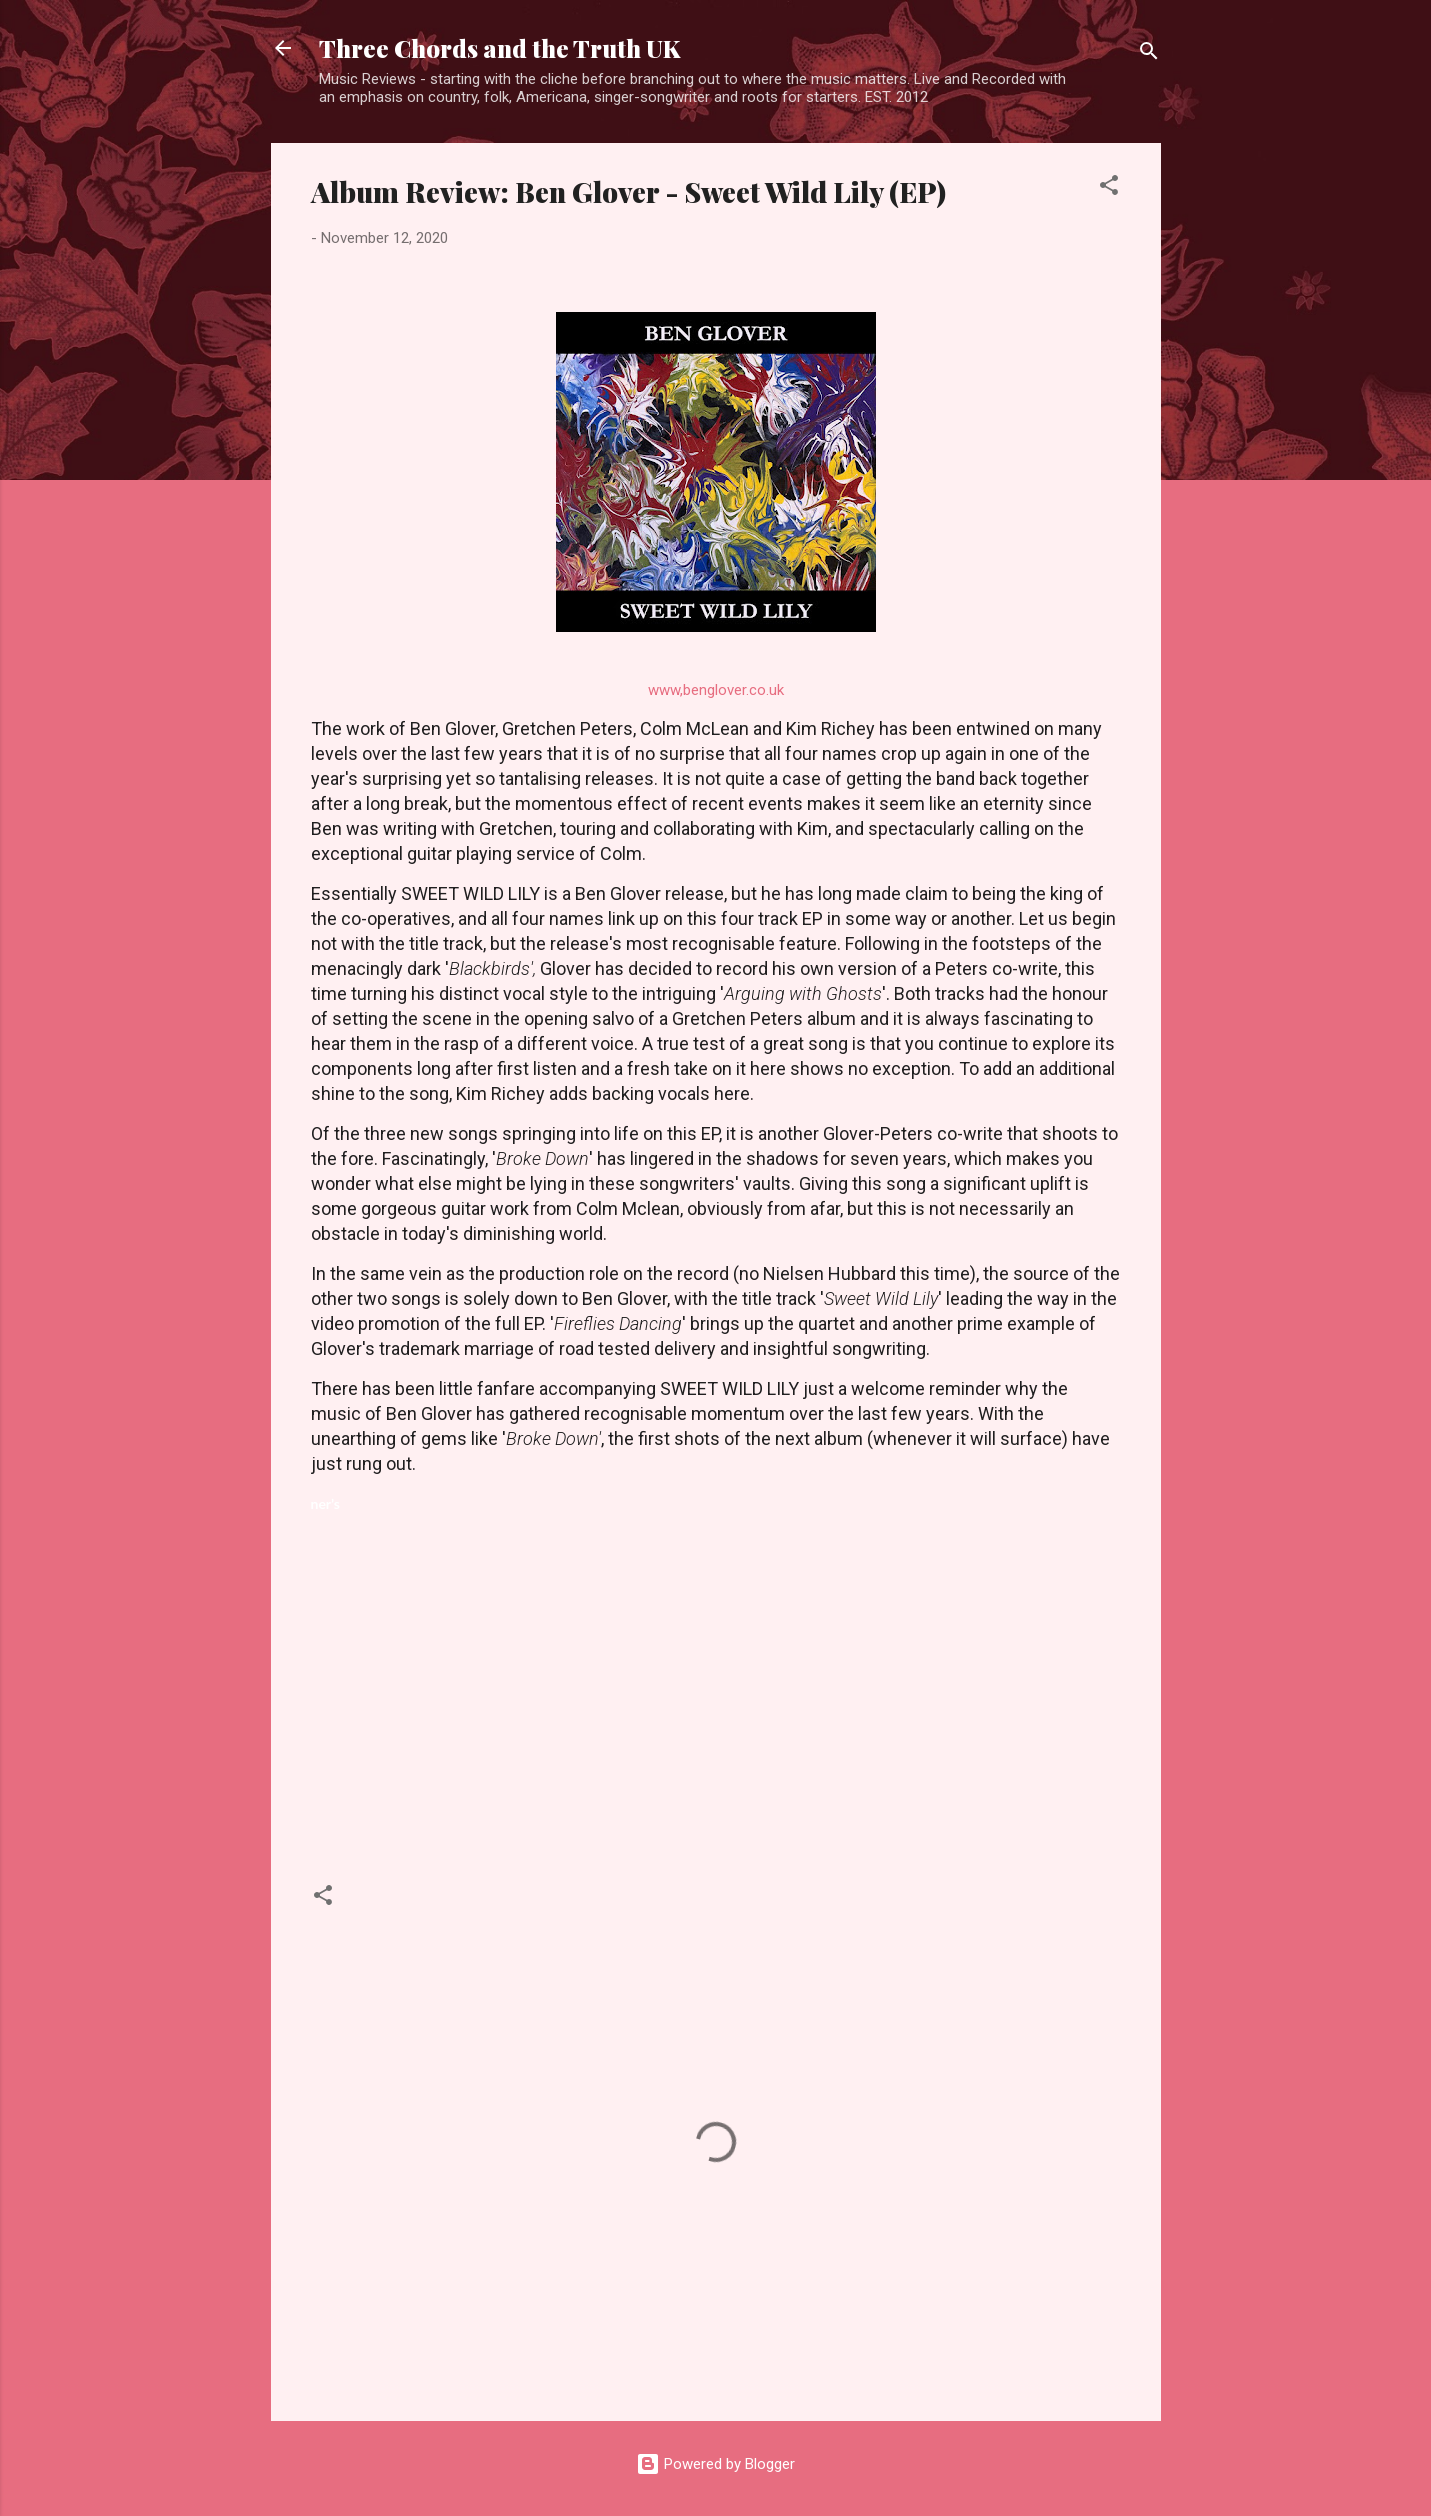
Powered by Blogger (715, 2464)
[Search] (1149, 54)
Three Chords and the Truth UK (499, 48)
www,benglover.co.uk (716, 690)
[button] (1109, 188)
